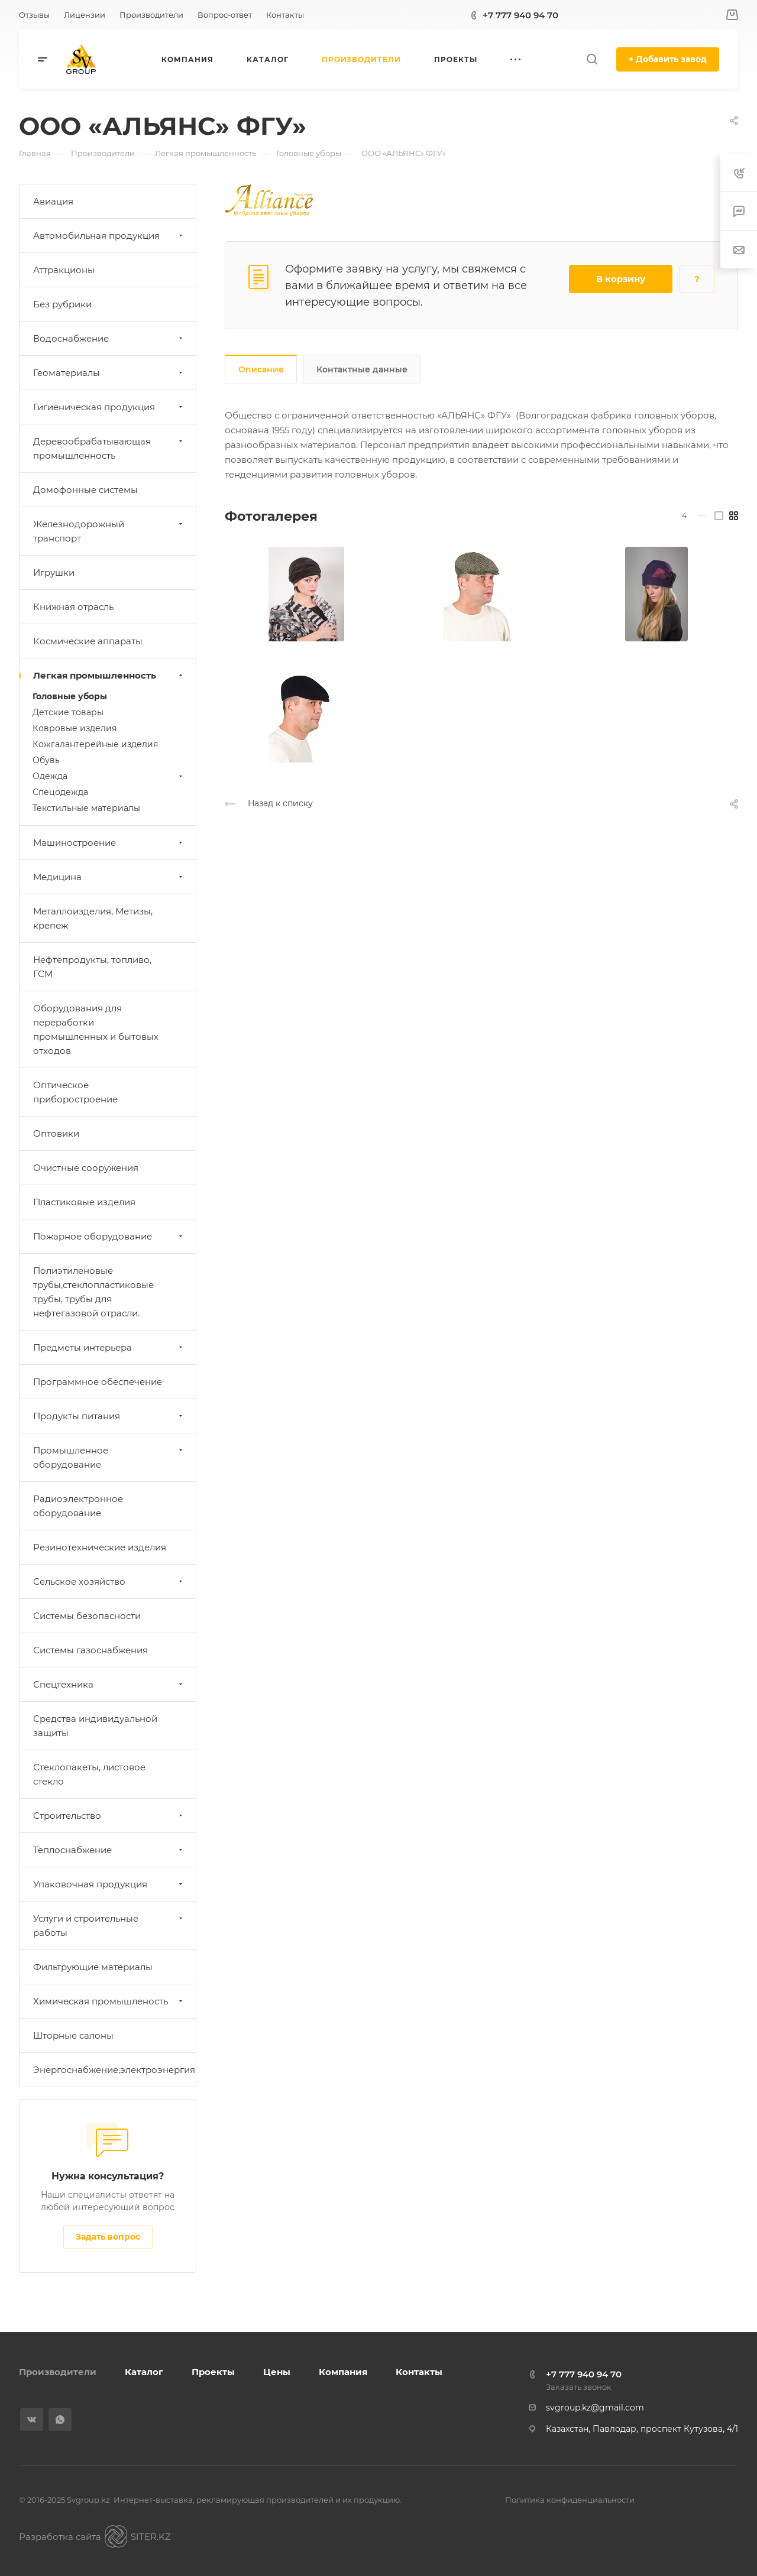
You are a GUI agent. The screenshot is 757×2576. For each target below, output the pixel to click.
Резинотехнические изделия (99, 1547)
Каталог (144, 2371)
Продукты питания (109, 1416)
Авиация (53, 201)
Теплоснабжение (109, 1849)
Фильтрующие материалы (93, 1966)
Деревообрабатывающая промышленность (109, 448)
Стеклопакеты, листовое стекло (89, 1774)
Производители (57, 2371)
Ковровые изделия (75, 728)
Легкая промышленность (109, 675)
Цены (276, 2371)
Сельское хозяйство (109, 1581)
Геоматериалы (109, 372)
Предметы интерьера (109, 1347)
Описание (261, 369)
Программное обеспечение (97, 1381)
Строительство (109, 1815)
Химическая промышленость (109, 2001)
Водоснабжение (109, 338)
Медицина (109, 877)
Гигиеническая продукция (109, 407)
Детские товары (68, 712)
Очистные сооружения (85, 1167)
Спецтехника (109, 1684)
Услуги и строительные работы (109, 1925)
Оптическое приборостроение (75, 1092)
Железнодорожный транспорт (109, 531)
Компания (343, 2371)
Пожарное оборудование (109, 1236)
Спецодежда (60, 792)
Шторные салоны (73, 2035)
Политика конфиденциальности (570, 2499)
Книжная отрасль (73, 606)
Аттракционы (64, 269)
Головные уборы (70, 696)
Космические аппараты (88, 641)
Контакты (419, 2371)
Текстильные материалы (86, 808)
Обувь (46, 760)
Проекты (213, 2371)
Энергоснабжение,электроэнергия (114, 2069)
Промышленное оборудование (109, 1457)
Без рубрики (62, 304)
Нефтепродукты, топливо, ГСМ (92, 966)
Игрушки (54, 572)
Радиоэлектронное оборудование (78, 1506)
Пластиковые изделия (84, 1202)
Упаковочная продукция (109, 1884)
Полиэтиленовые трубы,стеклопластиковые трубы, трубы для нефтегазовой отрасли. (93, 1292)
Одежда (109, 776)
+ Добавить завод (668, 59)
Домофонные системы (85, 489)
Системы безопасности (87, 1615)
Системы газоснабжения (90, 1650)
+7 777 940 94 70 (520, 15)
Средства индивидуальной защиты (95, 1725)
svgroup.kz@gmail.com (595, 2407)
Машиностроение (109, 842)
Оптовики (56, 1133)
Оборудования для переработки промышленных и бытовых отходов (95, 1029)
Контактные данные (361, 369)
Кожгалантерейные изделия (95, 744)
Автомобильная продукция (109, 235)
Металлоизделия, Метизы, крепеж (93, 918)
